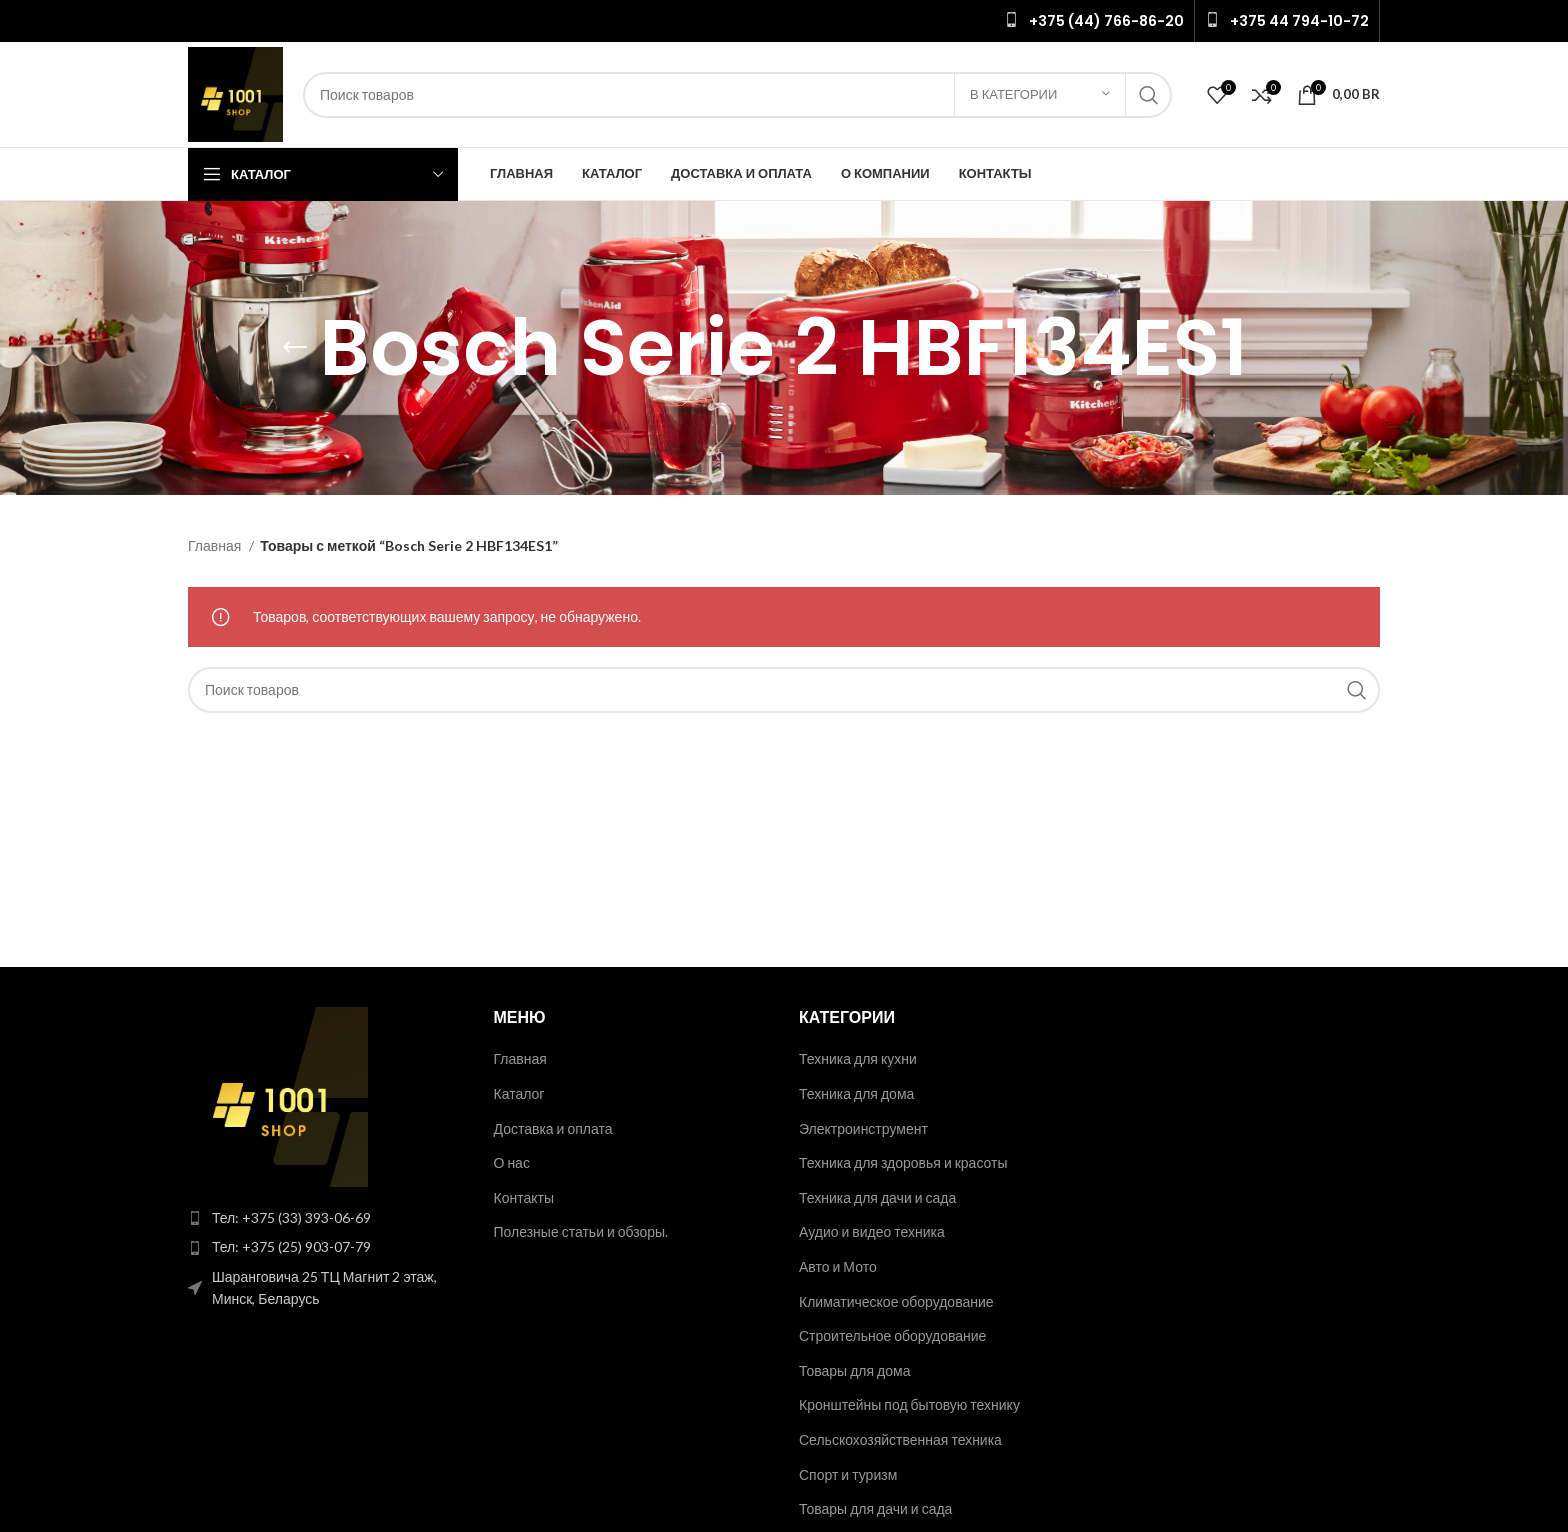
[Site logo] (235, 92)
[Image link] (278, 1095)
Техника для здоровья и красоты (903, 1162)
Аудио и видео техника (872, 1231)
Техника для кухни (858, 1058)
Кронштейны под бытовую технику (909, 1404)
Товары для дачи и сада (875, 1508)
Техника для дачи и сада (877, 1197)
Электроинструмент (863, 1128)
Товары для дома (854, 1370)
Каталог (519, 1093)
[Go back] (295, 348)
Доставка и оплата (553, 1128)
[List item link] (326, 1218)
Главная (216, 545)
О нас (512, 1162)
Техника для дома (856, 1093)
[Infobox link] (1094, 21)
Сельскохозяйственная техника (900, 1439)
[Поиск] (737, 95)
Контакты (524, 1197)
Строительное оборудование (892, 1335)
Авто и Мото (838, 1266)
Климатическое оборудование (896, 1301)
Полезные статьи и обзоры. (581, 1231)
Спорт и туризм (848, 1474)
